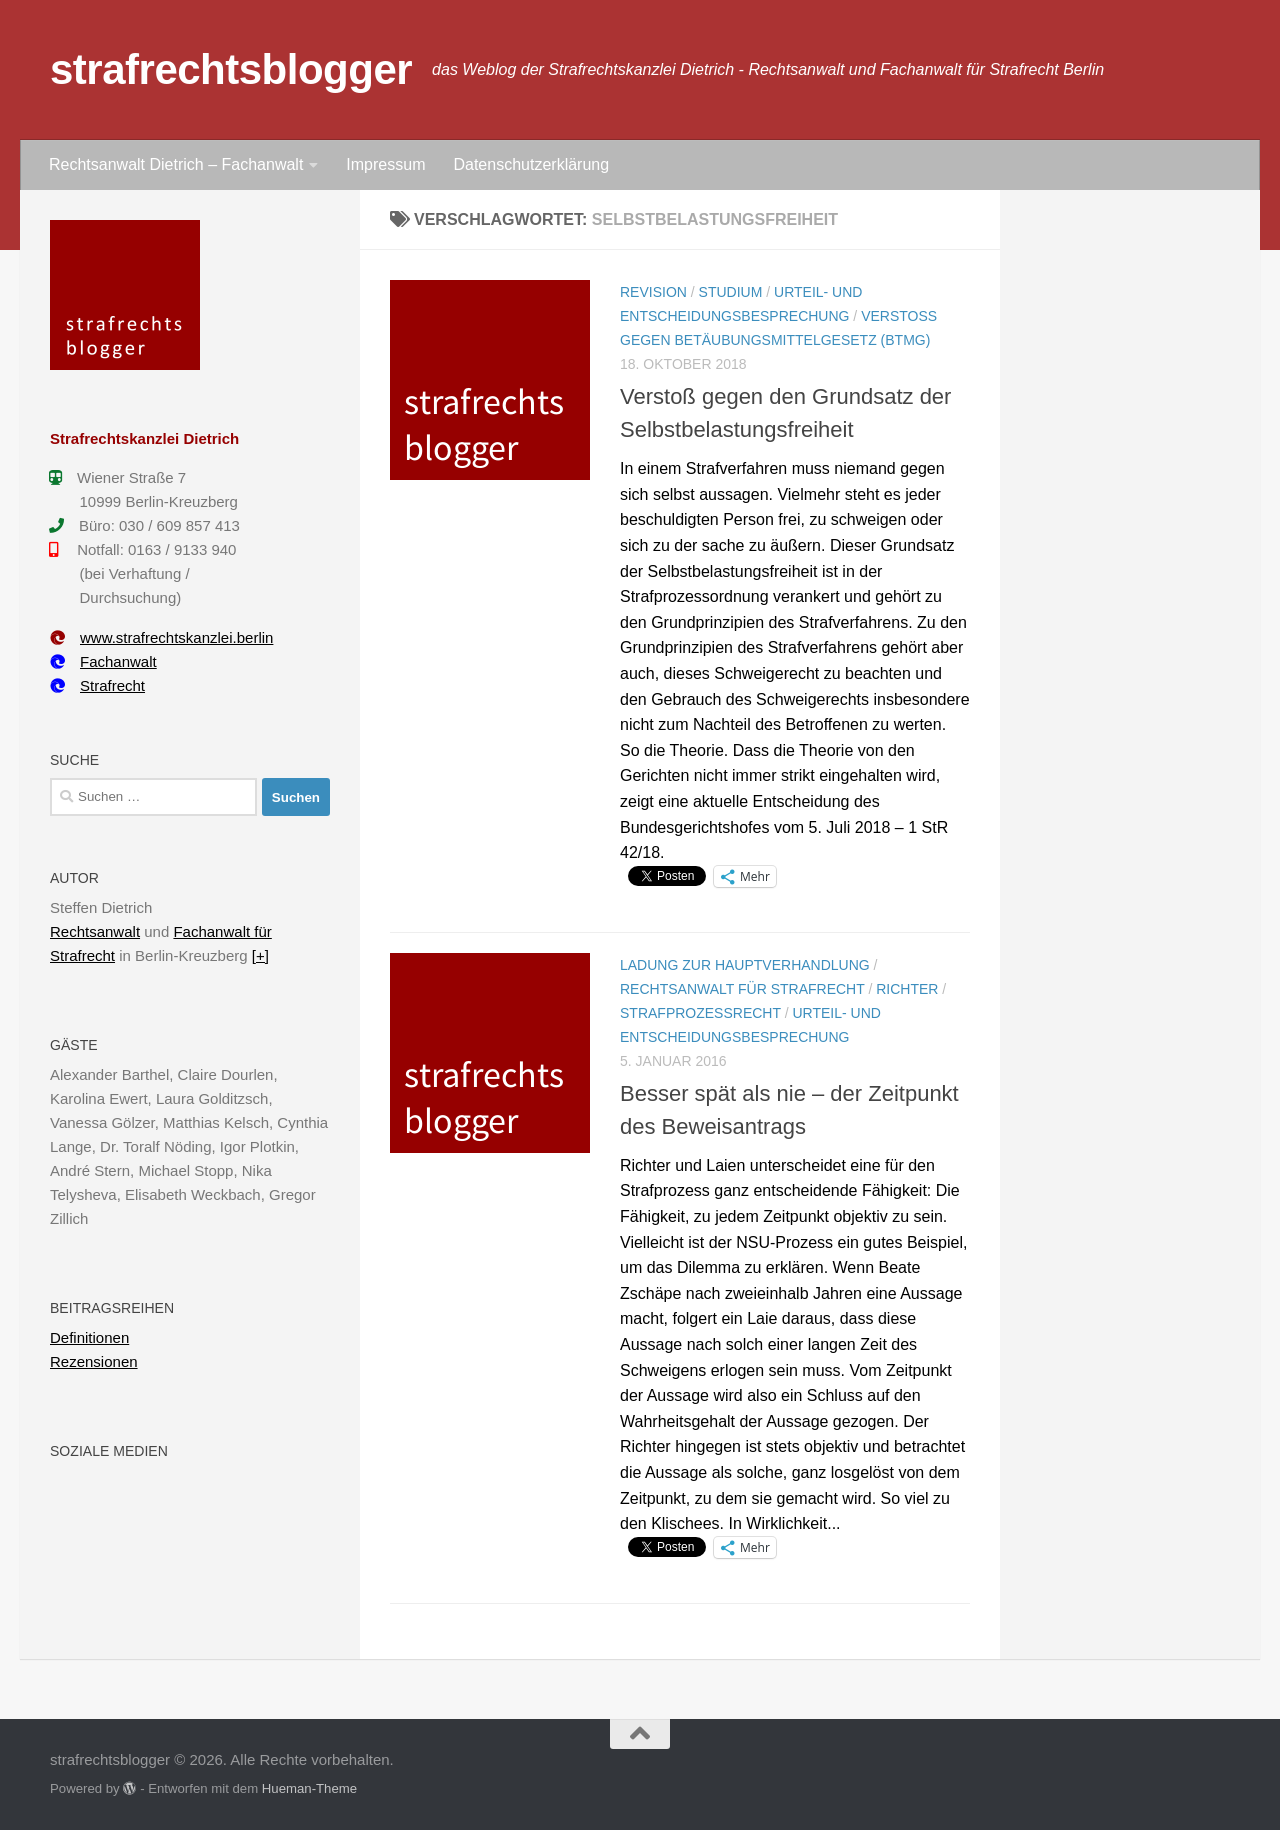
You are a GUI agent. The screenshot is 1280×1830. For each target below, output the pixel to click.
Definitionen (89, 1337)
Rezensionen (94, 1361)
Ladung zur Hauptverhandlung (745, 965)
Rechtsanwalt (95, 931)
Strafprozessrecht (700, 1013)
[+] (260, 955)
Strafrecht (97, 685)
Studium (731, 292)
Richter (907, 989)
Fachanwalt (103, 661)
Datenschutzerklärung (531, 164)
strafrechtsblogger (231, 69)
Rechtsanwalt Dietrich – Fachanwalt (176, 164)
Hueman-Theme (309, 1788)
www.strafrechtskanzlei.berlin (161, 637)
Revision (653, 292)
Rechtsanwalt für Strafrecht (742, 989)
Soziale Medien (109, 1451)
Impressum (385, 164)
